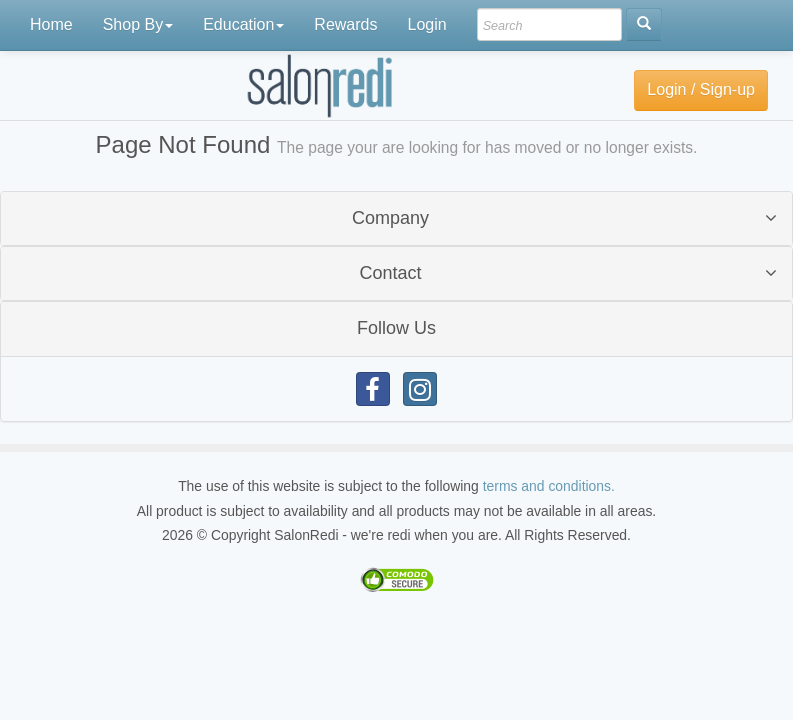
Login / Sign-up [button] (701, 89)
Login (426, 24)
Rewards (345, 24)
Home (51, 24)
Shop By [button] (138, 24)
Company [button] (390, 218)
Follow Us (396, 328)
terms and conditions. (549, 486)
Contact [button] (390, 273)
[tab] (396, 218)
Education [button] (243, 24)
